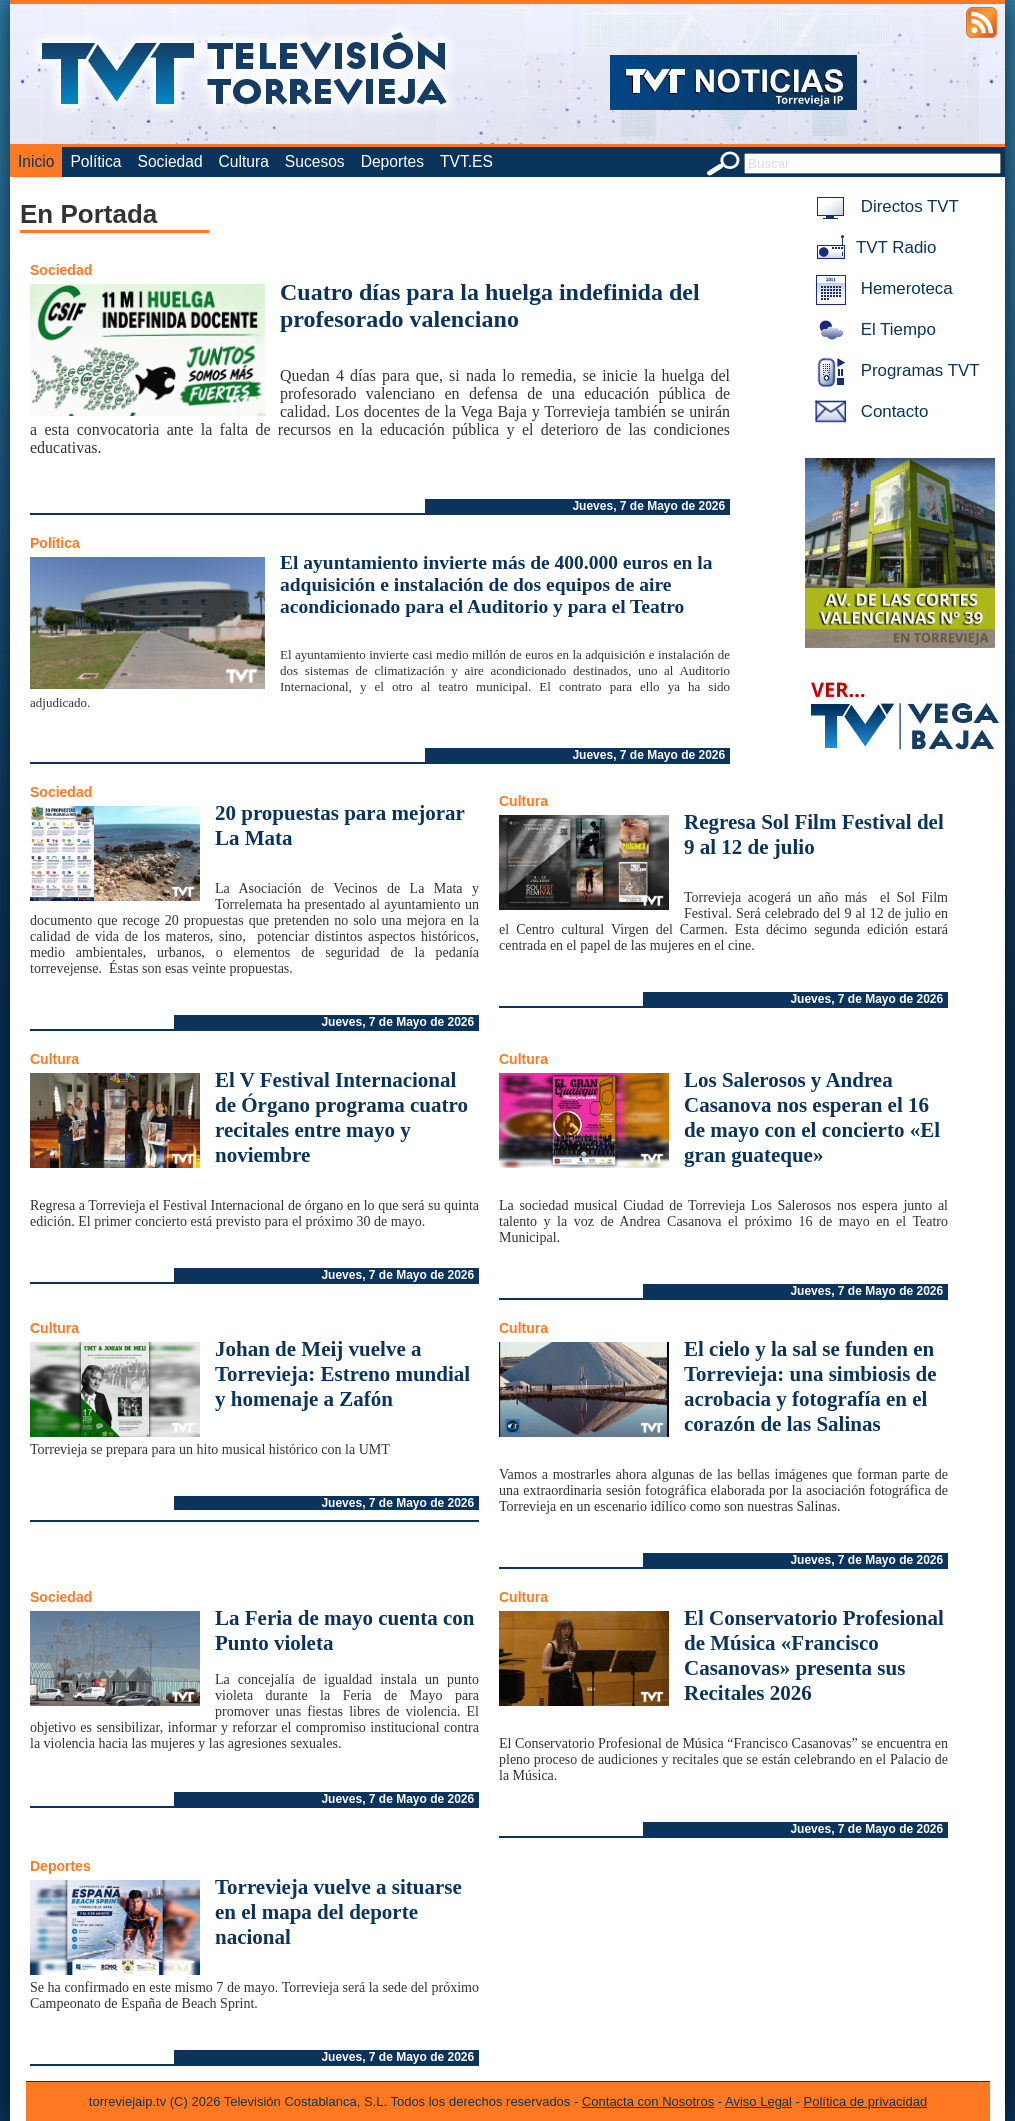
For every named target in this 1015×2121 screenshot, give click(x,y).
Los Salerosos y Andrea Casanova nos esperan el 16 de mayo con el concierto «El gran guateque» (812, 1117)
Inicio (36, 161)
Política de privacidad (866, 2101)
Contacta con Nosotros (648, 2101)
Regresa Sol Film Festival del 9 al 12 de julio (814, 834)
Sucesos (315, 161)
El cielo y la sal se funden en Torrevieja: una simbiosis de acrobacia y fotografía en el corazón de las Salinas (810, 1386)
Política (95, 161)
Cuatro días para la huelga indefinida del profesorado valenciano (490, 305)
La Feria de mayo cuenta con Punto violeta (345, 1630)
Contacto (868, 411)
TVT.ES (466, 161)
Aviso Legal (758, 2101)
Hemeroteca (880, 288)
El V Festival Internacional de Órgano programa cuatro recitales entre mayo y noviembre (341, 1117)
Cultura (244, 161)
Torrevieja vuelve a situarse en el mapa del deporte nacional (338, 1912)
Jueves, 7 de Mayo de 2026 (648, 506)
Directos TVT (883, 206)
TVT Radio (872, 247)
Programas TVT (894, 370)
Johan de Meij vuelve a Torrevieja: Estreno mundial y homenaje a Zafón (342, 1374)
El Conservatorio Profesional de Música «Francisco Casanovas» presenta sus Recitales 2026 (814, 1655)
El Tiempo (872, 329)
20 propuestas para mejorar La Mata (339, 825)
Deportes (392, 161)
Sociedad (170, 161)
